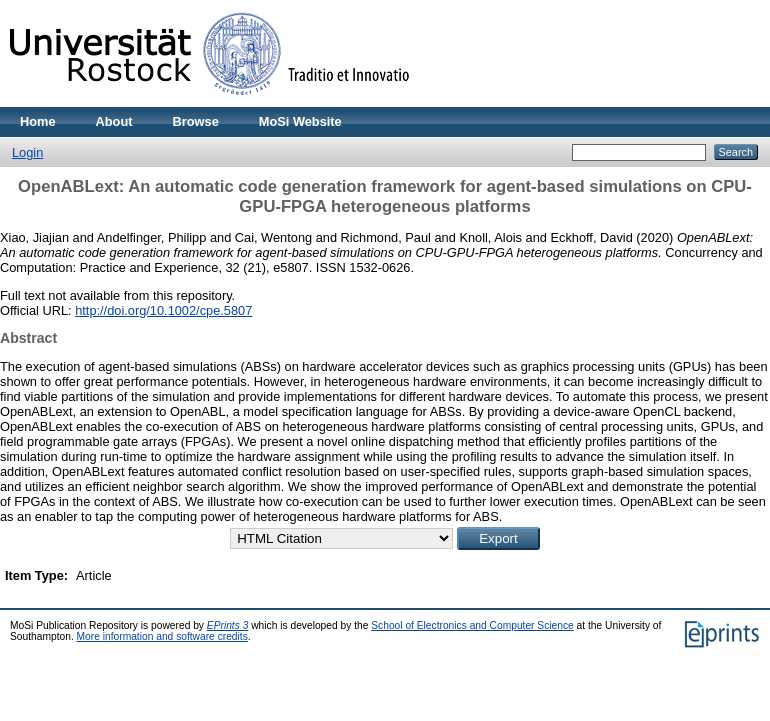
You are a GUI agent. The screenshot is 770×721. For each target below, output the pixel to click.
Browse (196, 121)
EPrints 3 (228, 625)
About (114, 121)
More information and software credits (162, 636)
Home (38, 121)
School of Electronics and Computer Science (472, 625)
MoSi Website (300, 121)
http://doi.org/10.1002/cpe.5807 (163, 310)
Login (27, 152)
